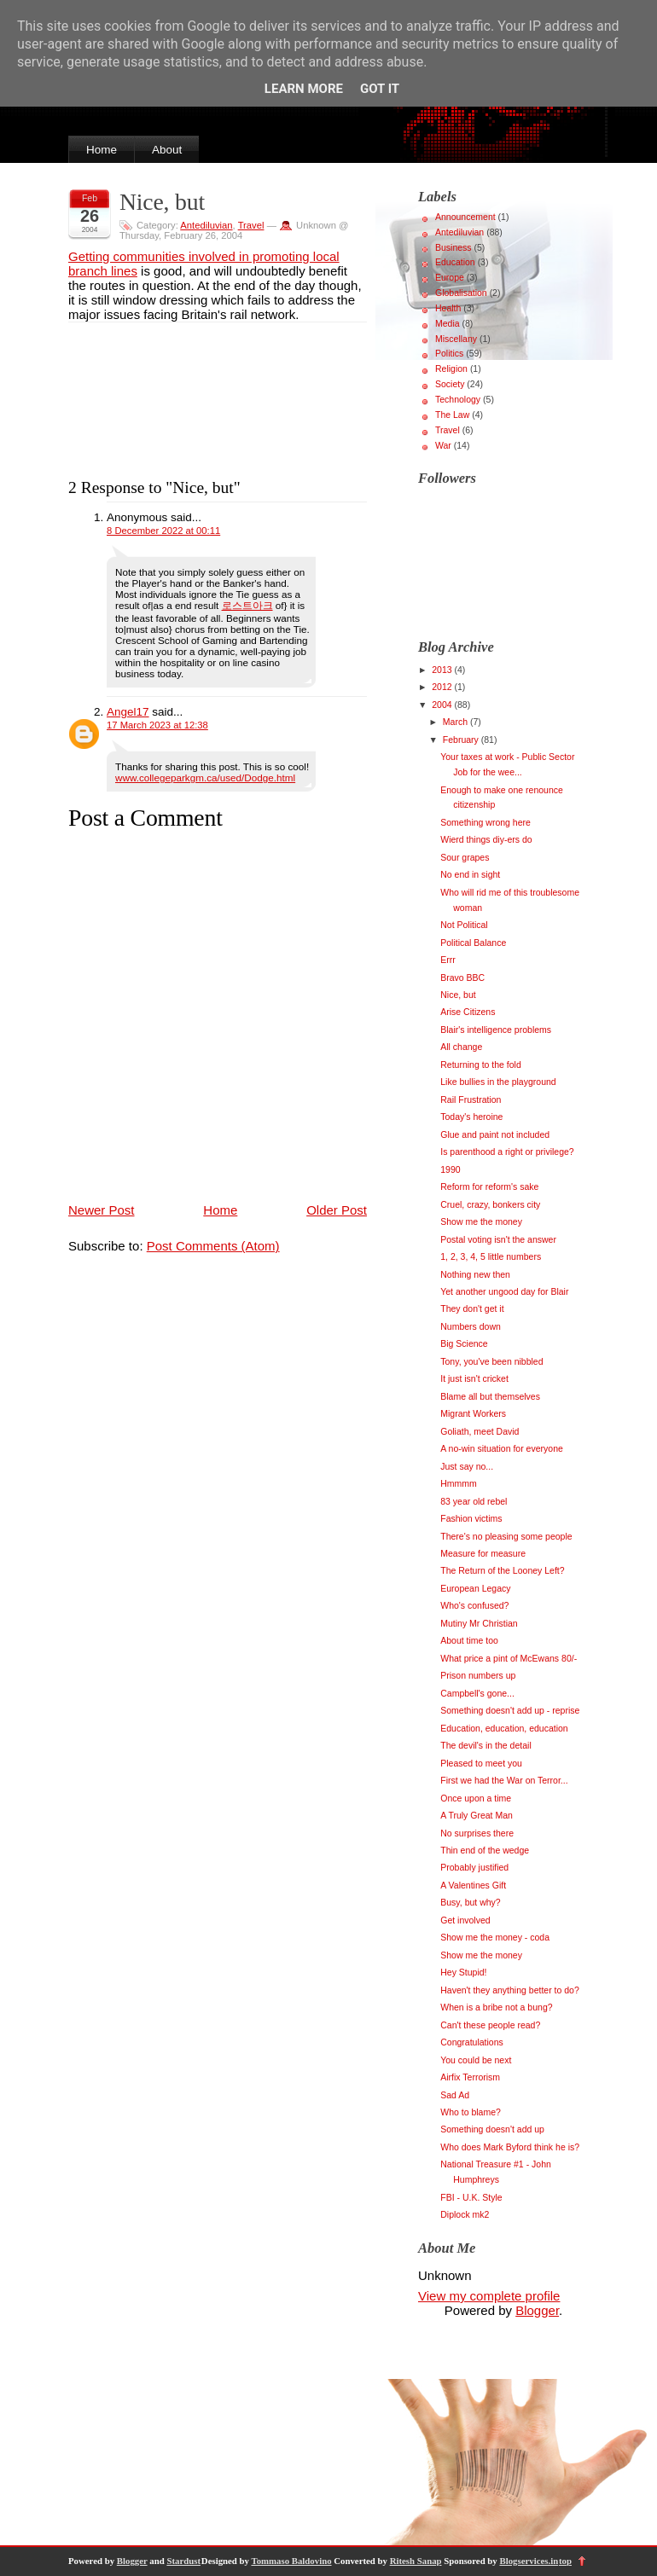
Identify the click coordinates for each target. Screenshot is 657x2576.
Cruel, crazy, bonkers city (490, 1204)
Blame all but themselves (490, 1396)
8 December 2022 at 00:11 (163, 530)
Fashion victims (471, 1518)
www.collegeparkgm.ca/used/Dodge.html (205, 777)
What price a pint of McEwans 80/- (508, 1658)
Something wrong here (485, 822)
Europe (449, 277)
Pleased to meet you (481, 1763)
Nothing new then (475, 1274)
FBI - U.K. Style (471, 2197)
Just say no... (466, 1466)
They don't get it (471, 1308)
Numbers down (470, 1326)
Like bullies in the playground (497, 1081)
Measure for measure (483, 1553)
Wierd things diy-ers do (486, 839)
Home (101, 149)
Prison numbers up (477, 1675)
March (456, 722)
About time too (469, 1640)
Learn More (304, 88)
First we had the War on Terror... (503, 1780)
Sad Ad (454, 2095)
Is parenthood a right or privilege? (506, 1151)
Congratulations (471, 2042)
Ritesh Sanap (416, 2561)
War (443, 445)
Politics (449, 353)
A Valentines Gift (473, 1885)
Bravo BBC (462, 977)
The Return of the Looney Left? (502, 1570)
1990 (450, 1169)
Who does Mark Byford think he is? (509, 2147)
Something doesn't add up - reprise (509, 1710)
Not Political (463, 925)
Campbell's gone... (477, 1693)
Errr (448, 959)
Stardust (183, 2561)
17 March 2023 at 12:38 (157, 725)
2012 (443, 687)
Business (453, 247)
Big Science (463, 1343)
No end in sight (470, 874)
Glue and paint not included (494, 1134)
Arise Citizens (467, 1012)
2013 (443, 669)
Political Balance (473, 942)
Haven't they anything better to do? (509, 1990)
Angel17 (128, 711)
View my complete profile (489, 2296)
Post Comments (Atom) (213, 1246)
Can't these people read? (490, 2025)
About (167, 149)
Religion (451, 368)
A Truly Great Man (476, 1815)
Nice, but (162, 202)
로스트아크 (247, 605)
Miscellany (456, 339)
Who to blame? (470, 2112)
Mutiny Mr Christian (478, 1623)
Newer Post (101, 1210)
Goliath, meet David (479, 1431)
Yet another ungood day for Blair (504, 1291)
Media (447, 323)
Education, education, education (503, 1728)
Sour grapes (464, 857)
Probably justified (474, 1867)
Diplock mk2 (464, 2214)
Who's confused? (474, 1605)
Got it (379, 88)
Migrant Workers (473, 1413)
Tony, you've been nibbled (491, 1361)
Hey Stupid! (463, 1972)
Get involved (465, 1920)
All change (461, 1046)
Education (455, 262)
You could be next (475, 2060)
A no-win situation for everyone (501, 1448)
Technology (457, 399)
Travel (251, 225)
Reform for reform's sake (489, 1186)
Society (449, 384)
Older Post (336, 1210)
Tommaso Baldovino (291, 2561)
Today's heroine (471, 1116)
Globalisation (461, 292)
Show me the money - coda (494, 1937)
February (462, 739)
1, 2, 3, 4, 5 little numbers (490, 1256)
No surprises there (477, 1833)
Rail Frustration (470, 1099)
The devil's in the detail (485, 1745)
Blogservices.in (528, 2561)
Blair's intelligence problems (495, 1029)
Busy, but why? (470, 1902)
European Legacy (475, 1588)
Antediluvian (206, 225)
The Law (452, 414)
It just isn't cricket (474, 1378)
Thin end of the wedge (484, 1850)
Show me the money (481, 1221)
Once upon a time (475, 1798)
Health (448, 308)
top (565, 2561)
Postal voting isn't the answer (498, 1239)
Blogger (537, 2310)
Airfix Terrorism (470, 2077)
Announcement (465, 217)
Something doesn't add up (492, 2129)
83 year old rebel (473, 1501)
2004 (443, 704)
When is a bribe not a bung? (496, 2007)
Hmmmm (458, 1483)
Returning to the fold (480, 1064)
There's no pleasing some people (506, 1536)
